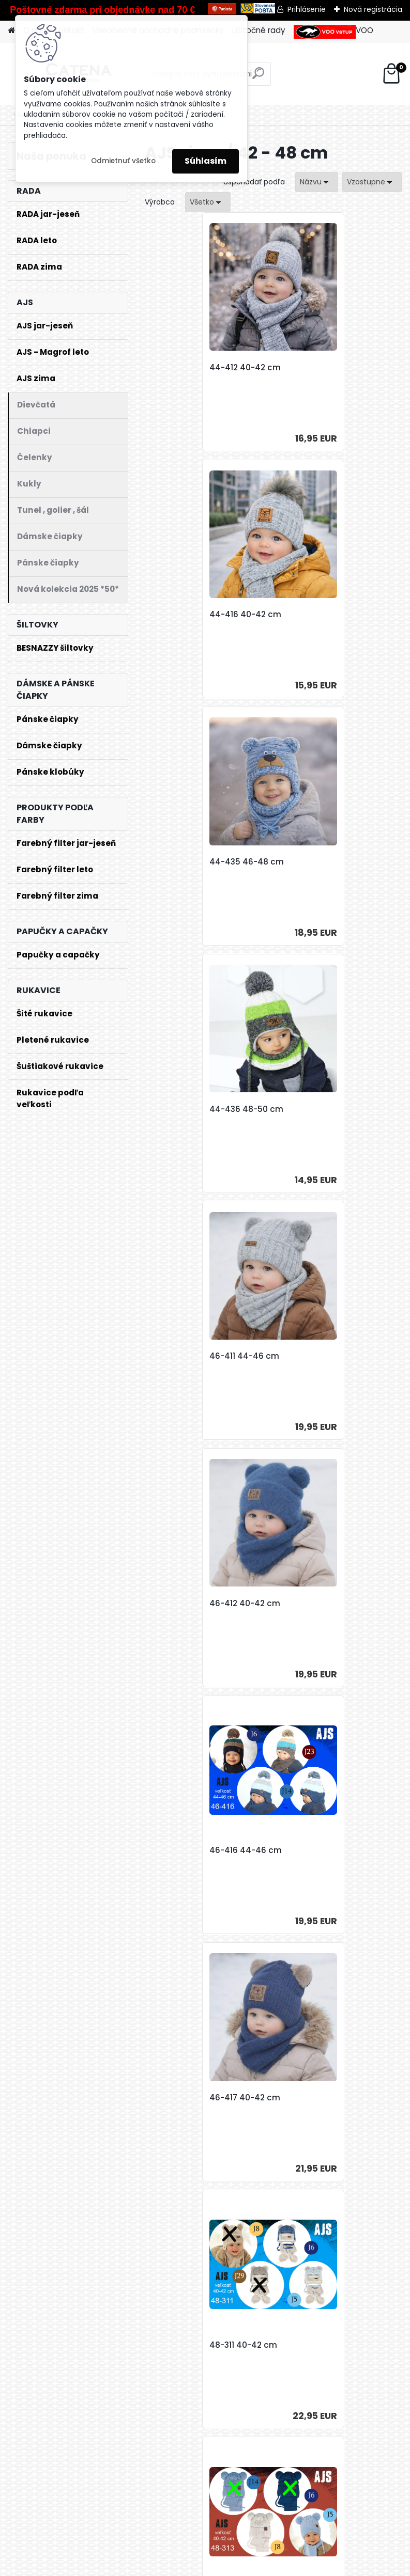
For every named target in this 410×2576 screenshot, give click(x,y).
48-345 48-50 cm (321, 2098)
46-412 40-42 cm (319, 862)
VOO (333, 32)
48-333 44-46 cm (320, 1603)
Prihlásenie (306, 9)
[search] (258, 77)
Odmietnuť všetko (123, 161)
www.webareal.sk (247, 2564)
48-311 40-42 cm (190, 1356)
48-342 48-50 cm (192, 2098)
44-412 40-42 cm (191, 368)
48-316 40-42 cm (191, 1603)
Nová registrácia (373, 9)
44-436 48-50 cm (321, 614)
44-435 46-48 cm (193, 614)
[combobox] (316, 182)
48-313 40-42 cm (319, 1356)
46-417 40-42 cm (319, 1109)
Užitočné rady (258, 30)
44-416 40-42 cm (320, 368)
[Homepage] (11, 31)
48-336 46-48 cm (192, 1850)
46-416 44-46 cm (192, 1109)
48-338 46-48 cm (320, 1850)
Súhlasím (205, 161)
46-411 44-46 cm (191, 862)
